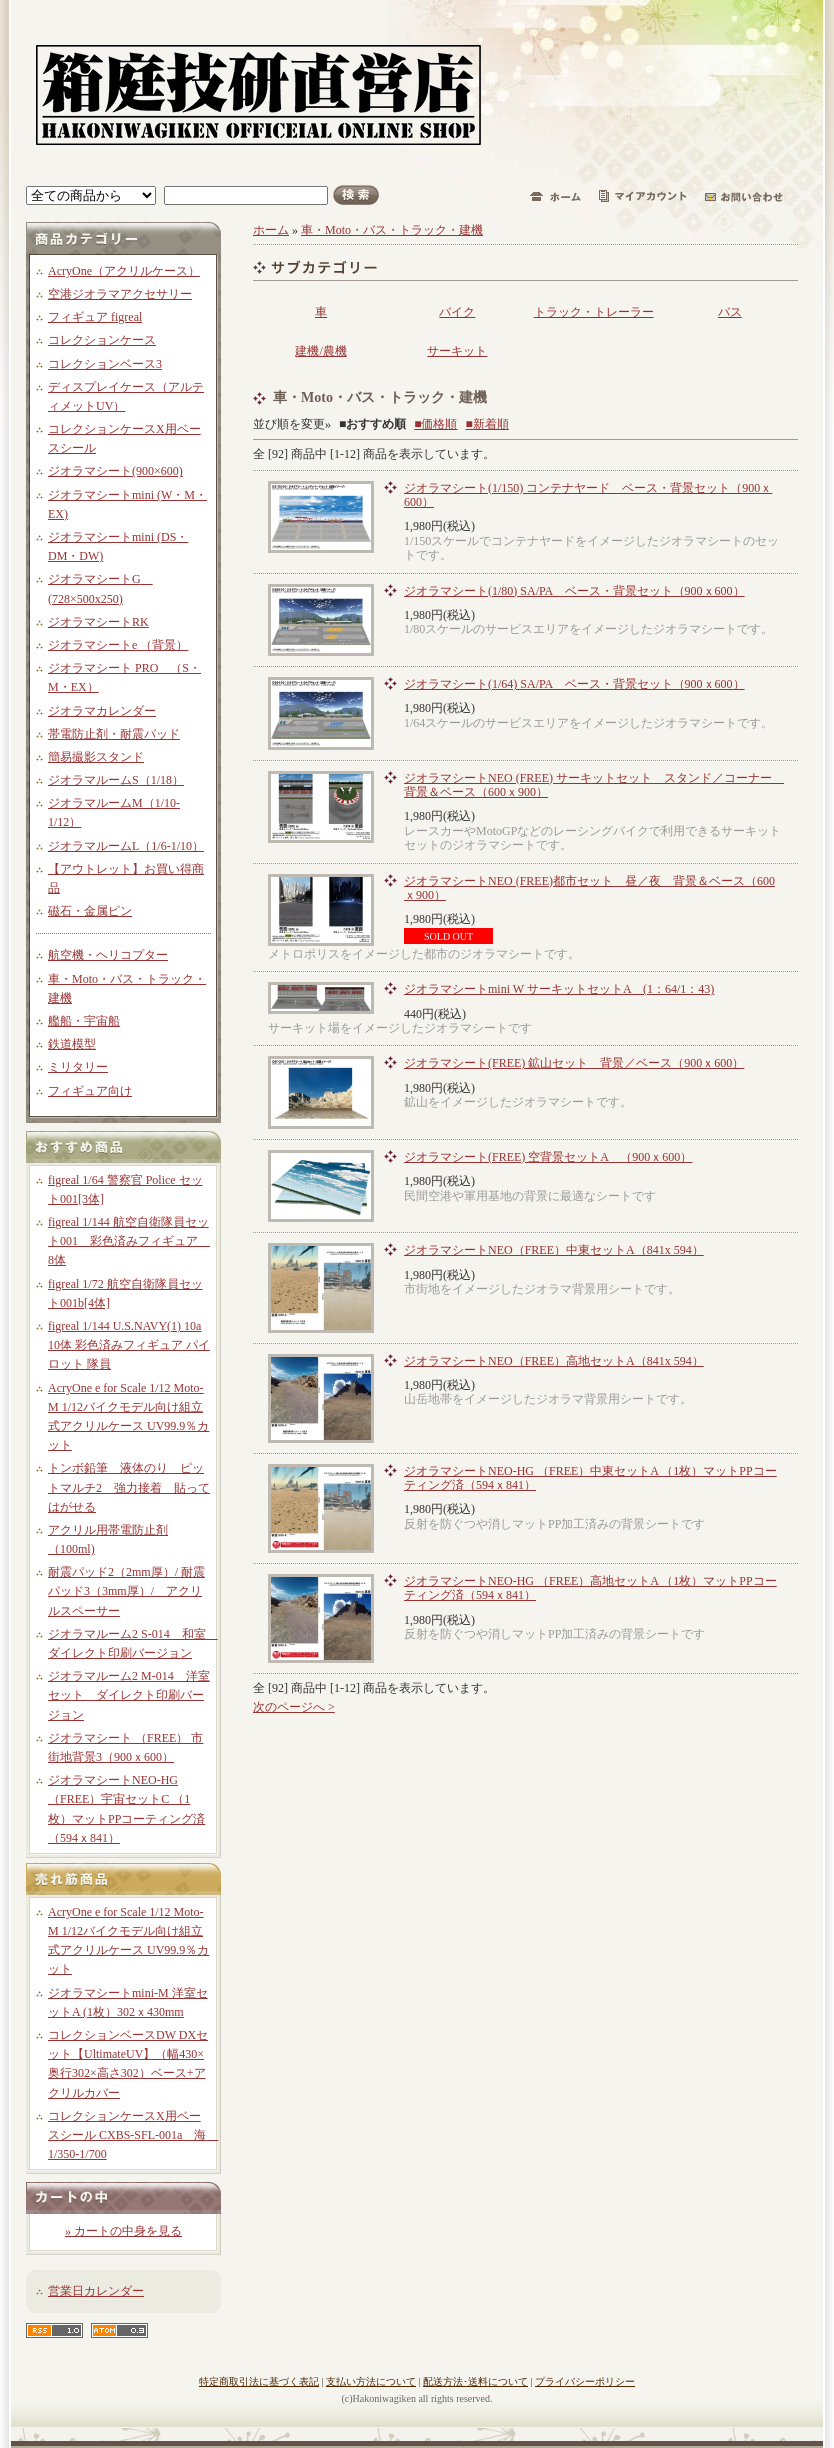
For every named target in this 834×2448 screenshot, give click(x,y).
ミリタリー (78, 1067)
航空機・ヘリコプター (108, 955)
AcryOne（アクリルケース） (124, 271)
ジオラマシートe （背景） (118, 645)
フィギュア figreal (95, 317)
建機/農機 (320, 351)
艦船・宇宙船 (84, 1021)
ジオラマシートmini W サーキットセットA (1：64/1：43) (559, 989)
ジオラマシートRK (98, 622)
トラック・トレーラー (594, 312)
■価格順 (435, 424)
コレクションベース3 (105, 364)
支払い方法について (371, 2381)
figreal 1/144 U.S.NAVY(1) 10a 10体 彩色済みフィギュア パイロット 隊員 (129, 1345)
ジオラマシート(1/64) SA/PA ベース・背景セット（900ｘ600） (574, 684)
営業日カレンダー (96, 2291)
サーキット (457, 351)
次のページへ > (294, 1707)
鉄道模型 (72, 1044)
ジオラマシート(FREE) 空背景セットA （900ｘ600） (548, 1157)
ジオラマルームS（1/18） (116, 780)
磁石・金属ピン (90, 911)
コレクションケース (102, 340)
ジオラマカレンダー (102, 711)
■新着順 (487, 424)
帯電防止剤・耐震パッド (114, 734)
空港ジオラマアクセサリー (120, 294)
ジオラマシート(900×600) (115, 471)
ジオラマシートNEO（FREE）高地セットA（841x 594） (554, 1361)
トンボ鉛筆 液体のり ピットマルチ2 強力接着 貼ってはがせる (129, 1487)
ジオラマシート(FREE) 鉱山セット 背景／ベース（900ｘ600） (574, 1063)
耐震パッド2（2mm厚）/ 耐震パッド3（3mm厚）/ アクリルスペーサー (126, 1591)
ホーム (271, 230)
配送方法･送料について (475, 2381)
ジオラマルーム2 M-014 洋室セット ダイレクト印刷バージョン (129, 1695)
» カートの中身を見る (123, 2231)
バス (730, 312)
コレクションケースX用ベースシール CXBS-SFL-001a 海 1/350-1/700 (133, 2135)
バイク (457, 312)
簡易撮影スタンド (96, 757)
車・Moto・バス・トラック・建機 (392, 230)
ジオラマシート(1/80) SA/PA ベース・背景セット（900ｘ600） (574, 591)
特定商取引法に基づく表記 (259, 2381)
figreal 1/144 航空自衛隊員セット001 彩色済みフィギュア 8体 (129, 1241)
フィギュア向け (90, 1091)
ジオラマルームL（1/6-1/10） (126, 846)
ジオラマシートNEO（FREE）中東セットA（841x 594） (554, 1250)
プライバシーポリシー (585, 2381)
